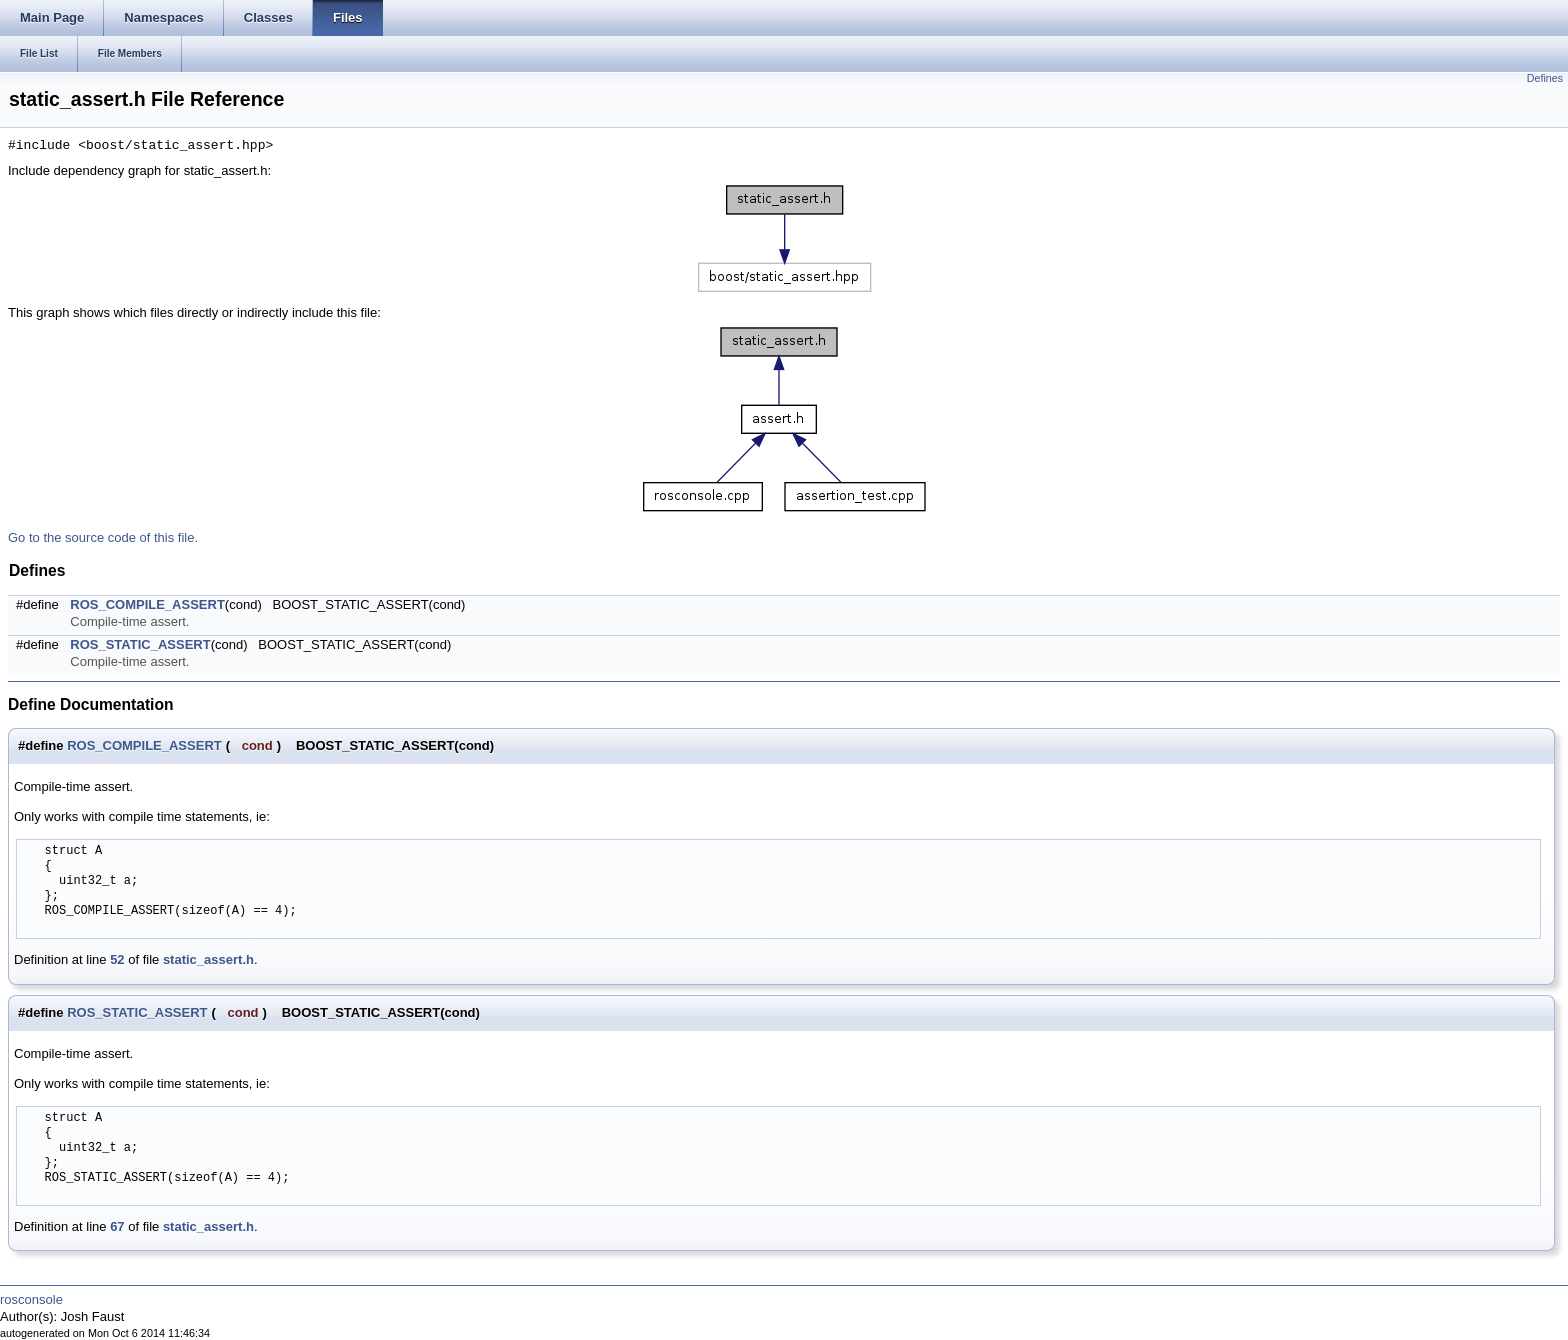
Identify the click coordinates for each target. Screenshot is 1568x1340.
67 (117, 1226)
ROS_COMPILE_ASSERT (147, 604)
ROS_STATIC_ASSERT (140, 644)
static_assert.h (208, 959)
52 (117, 959)
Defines (1545, 78)
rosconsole (31, 1299)
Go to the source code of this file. (103, 537)
